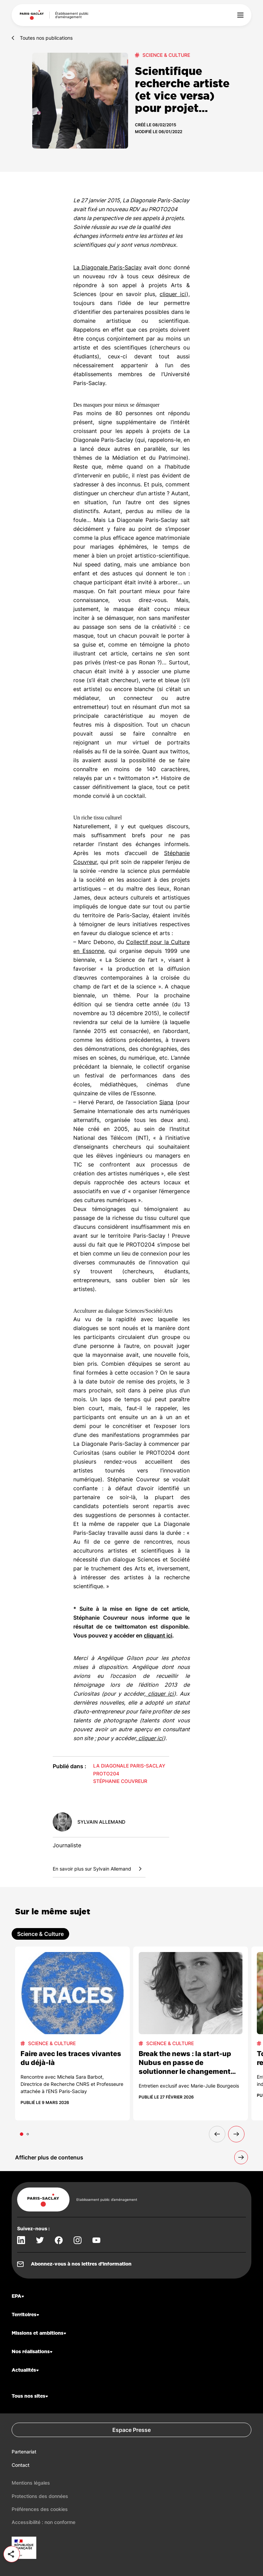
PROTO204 (106, 1773)
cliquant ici (158, 1635)
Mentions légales (31, 2483)
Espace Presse (131, 2429)
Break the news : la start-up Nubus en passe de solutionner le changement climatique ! (185, 2067)
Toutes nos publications (46, 38)
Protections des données (40, 2496)
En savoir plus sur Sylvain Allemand (99, 1868)
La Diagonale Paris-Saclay (107, 267)
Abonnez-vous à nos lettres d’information (81, 2264)
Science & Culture (166, 55)
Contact (20, 2465)
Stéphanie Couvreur (120, 1781)
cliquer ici (173, 294)
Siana (166, 1102)
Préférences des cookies (40, 2509)
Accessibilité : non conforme (43, 2522)
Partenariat (24, 2451)
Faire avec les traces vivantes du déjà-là (71, 2058)
